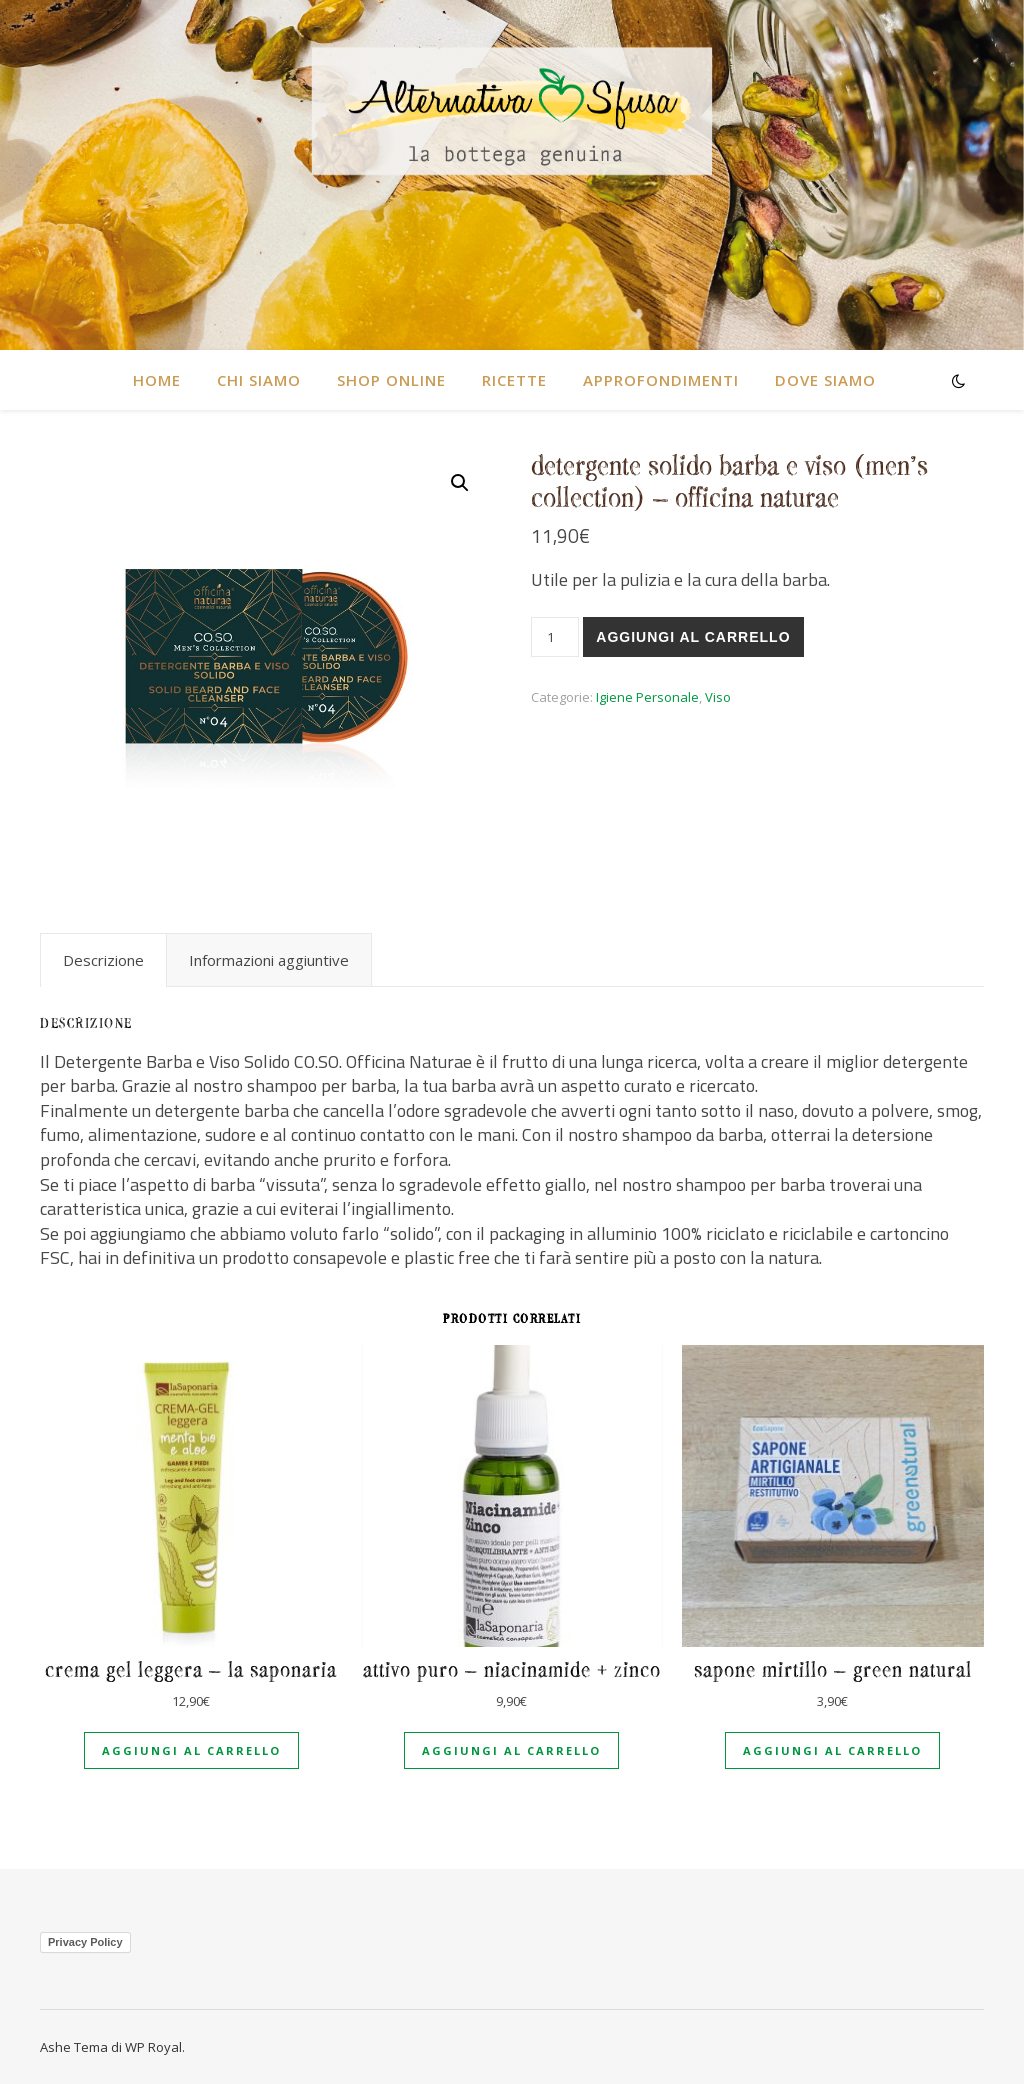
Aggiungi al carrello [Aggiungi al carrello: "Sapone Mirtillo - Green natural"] (832, 1750)
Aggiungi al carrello (693, 637)
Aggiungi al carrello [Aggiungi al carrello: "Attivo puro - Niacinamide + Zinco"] (511, 1750)
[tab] (103, 960)
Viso (718, 697)
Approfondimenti (661, 380)
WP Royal (153, 2047)
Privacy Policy (85, 1942)
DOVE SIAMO (825, 380)
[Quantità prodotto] (555, 637)
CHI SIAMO (259, 380)
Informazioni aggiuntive (269, 960)
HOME (157, 380)
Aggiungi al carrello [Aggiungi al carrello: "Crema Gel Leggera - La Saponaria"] (191, 1750)
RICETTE (514, 380)
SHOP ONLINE (391, 380)
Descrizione (103, 960)
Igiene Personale (647, 697)
